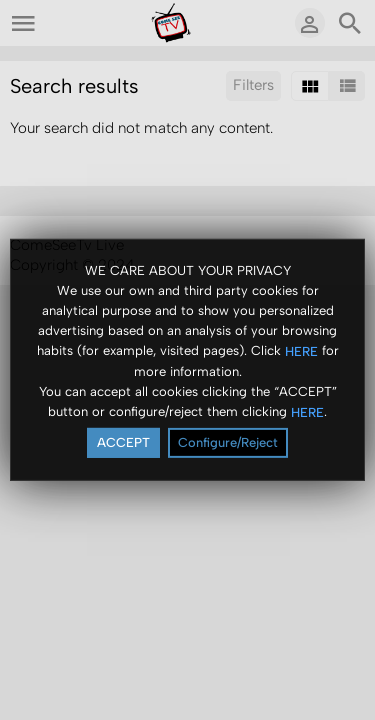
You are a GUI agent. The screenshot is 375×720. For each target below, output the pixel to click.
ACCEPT (123, 442)
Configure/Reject (228, 442)
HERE (301, 350)
